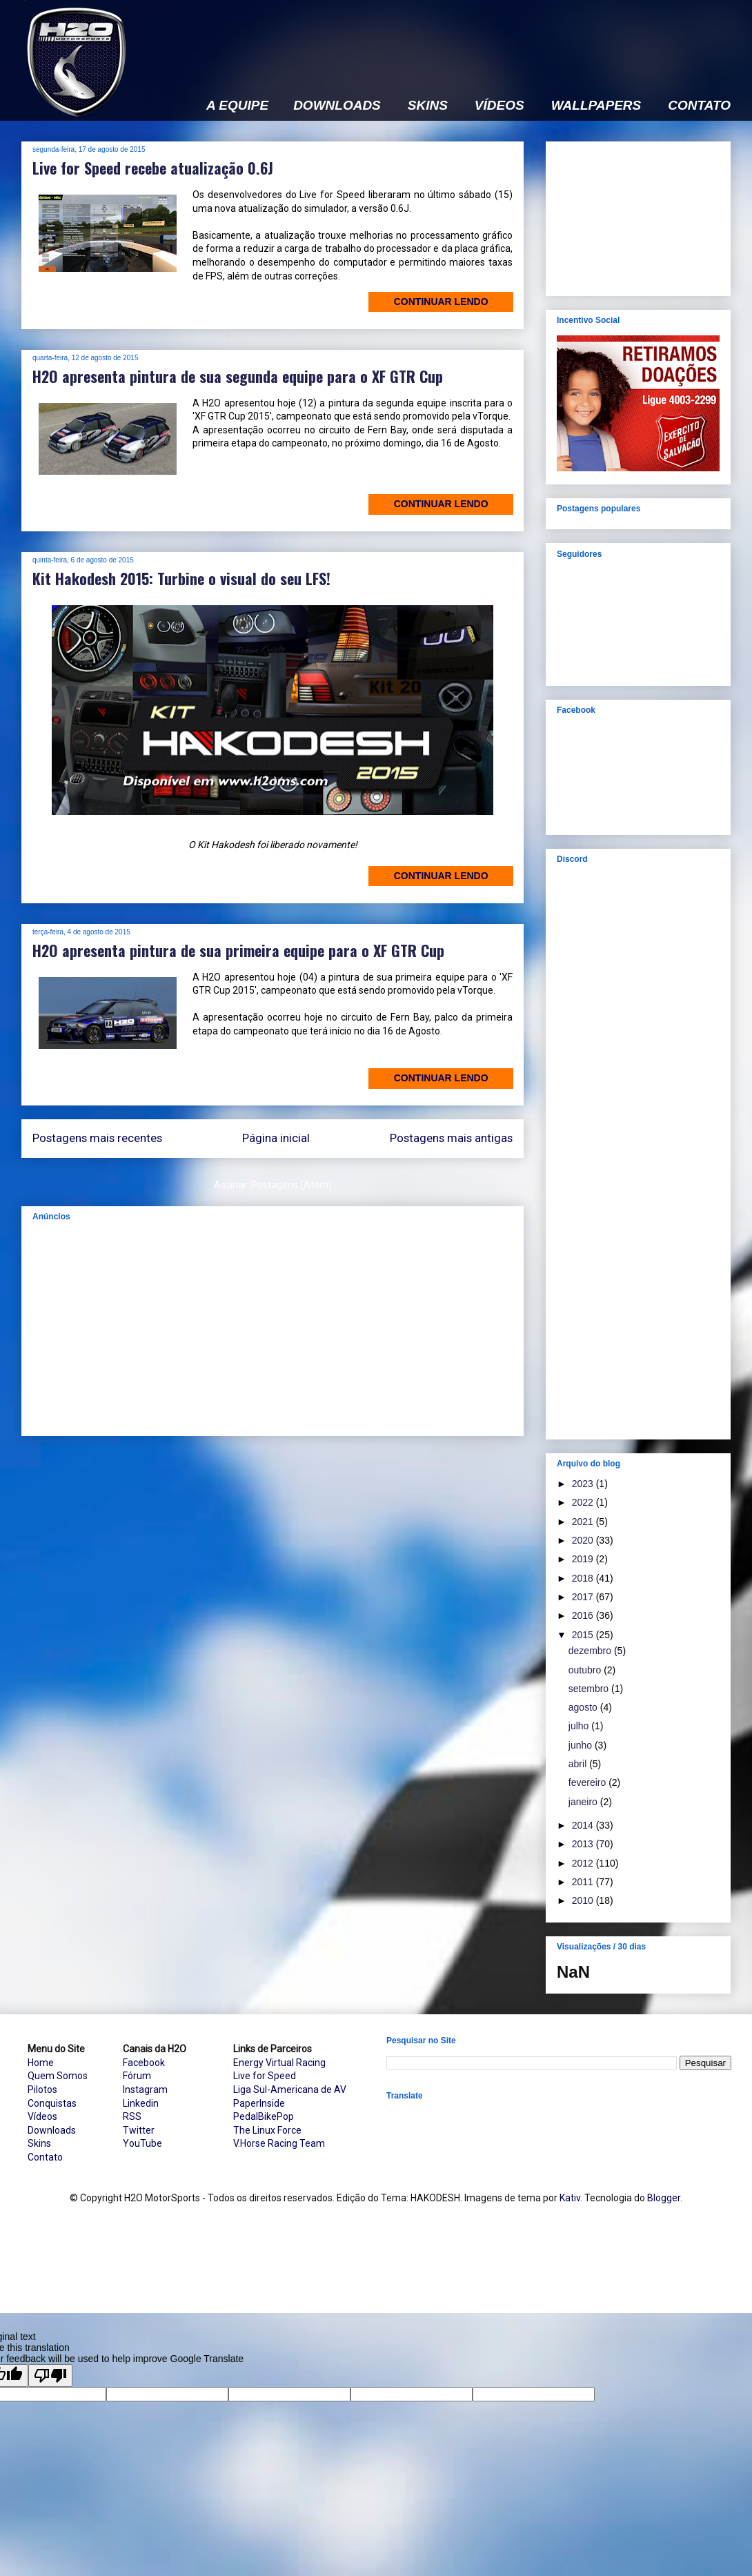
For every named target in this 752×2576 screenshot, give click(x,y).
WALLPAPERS (596, 105)
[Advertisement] (272, 1328)
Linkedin (141, 2103)
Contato (45, 2157)
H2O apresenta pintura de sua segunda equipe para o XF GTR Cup (237, 376)
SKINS (428, 105)
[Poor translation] (50, 2375)
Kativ (570, 2197)
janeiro (584, 1801)
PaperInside (259, 2103)
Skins (39, 2143)
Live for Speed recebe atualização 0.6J (152, 168)
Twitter (139, 2130)
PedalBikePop (263, 2116)
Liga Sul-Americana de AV (289, 2089)
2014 (584, 1825)
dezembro (591, 1650)
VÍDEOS (499, 105)
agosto (584, 1707)
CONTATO (699, 105)
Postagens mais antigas (451, 1138)
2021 (584, 1521)
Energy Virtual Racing (279, 2062)
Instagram (145, 2089)
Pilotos (42, 2089)
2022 (584, 1502)
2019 (584, 1558)
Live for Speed (264, 2075)
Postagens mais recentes (97, 1138)
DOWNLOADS (337, 105)
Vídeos (42, 2116)
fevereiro (588, 1782)
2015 (584, 1634)
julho (579, 1725)
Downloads (52, 2130)
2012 (584, 1863)
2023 (584, 1483)
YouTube (142, 2143)
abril (578, 1763)
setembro (589, 1688)
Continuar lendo (441, 301)
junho (581, 1745)
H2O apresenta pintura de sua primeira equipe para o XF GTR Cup (238, 950)
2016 (584, 1615)
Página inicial (276, 1138)
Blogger (663, 2197)
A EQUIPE (237, 105)
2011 (584, 1881)
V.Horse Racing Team (279, 2143)
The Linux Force (267, 2130)
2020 (584, 1540)
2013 (584, 1843)
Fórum (137, 2075)
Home (41, 2062)
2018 (584, 1578)
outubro (586, 1669)
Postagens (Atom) (291, 1184)
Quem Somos (58, 2075)
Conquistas (52, 2103)
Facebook (144, 2062)
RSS (132, 2116)
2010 (584, 1900)
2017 (584, 1596)
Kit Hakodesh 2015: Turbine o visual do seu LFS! (181, 578)
